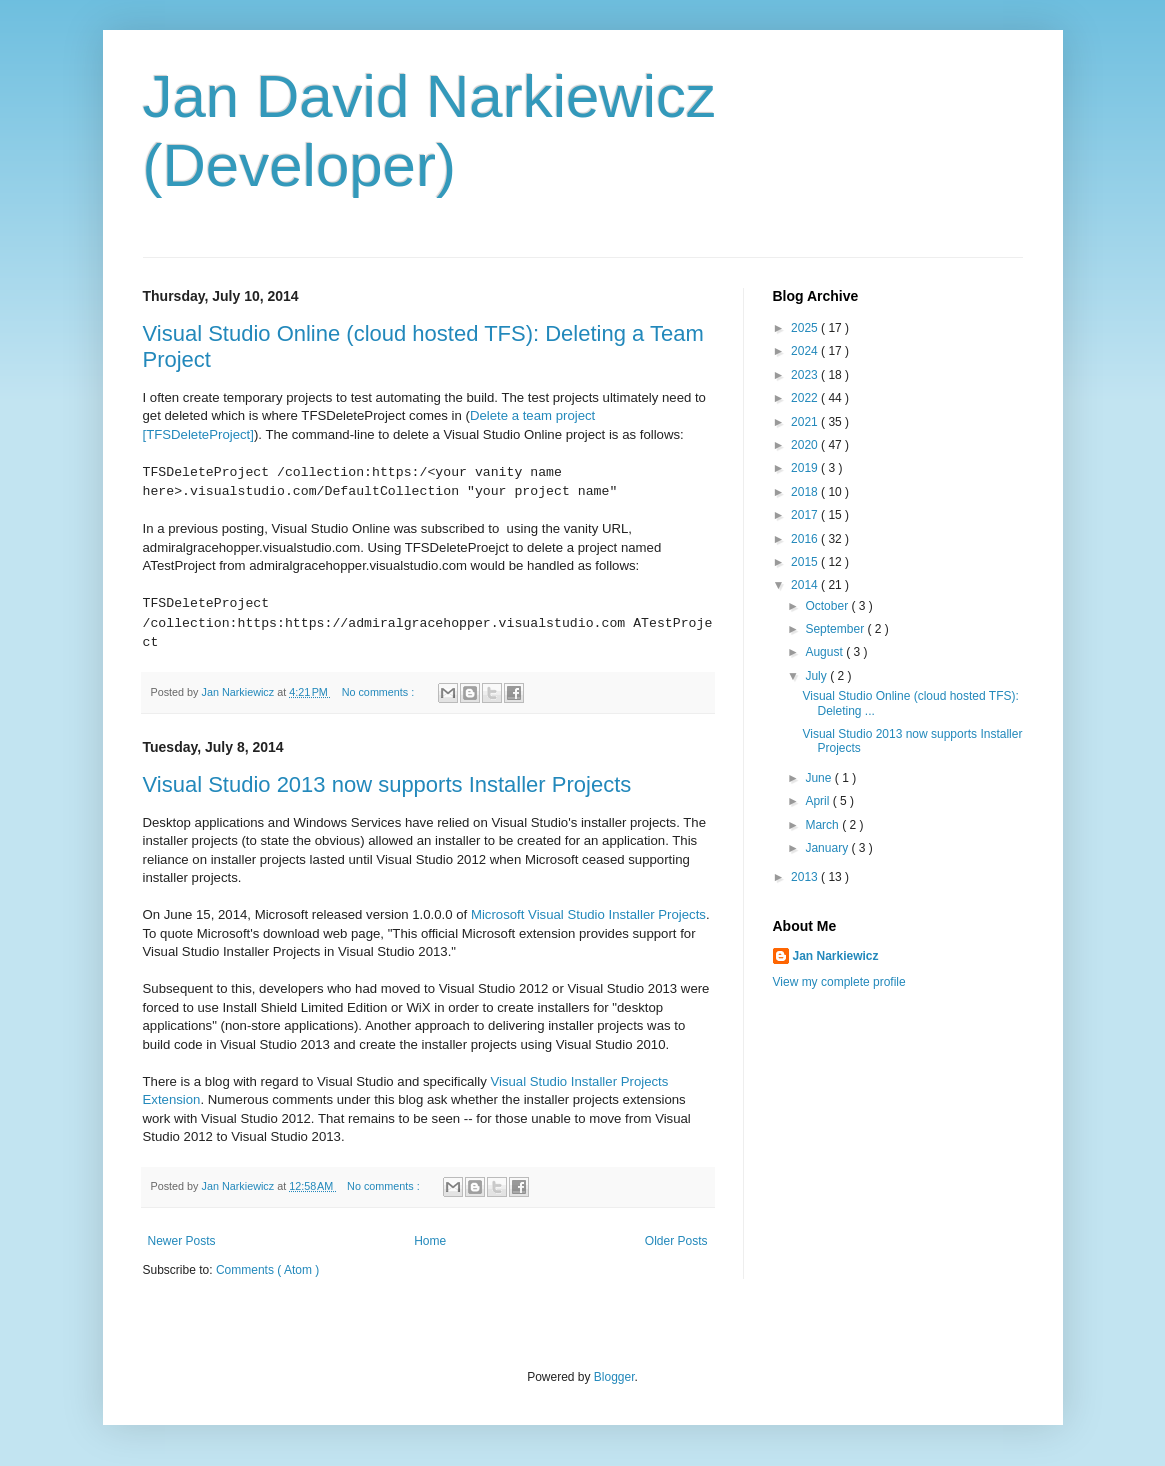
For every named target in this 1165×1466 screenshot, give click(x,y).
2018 (806, 492)
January (828, 848)
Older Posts (676, 1241)
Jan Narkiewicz (836, 956)
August (825, 652)
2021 (806, 422)
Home (430, 1241)
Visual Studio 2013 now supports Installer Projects (387, 784)
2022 (806, 398)
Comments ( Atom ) (267, 1270)
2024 (806, 351)
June (819, 778)
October (828, 606)
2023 (806, 375)
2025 (806, 328)
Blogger (614, 1377)
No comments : (380, 692)
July (817, 676)
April (818, 801)
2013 (806, 877)
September (836, 629)
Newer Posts (182, 1241)
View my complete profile (839, 982)
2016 (806, 539)
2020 (806, 445)
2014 (806, 585)
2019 (806, 468)
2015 (806, 562)
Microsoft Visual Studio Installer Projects (588, 914)
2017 (806, 515)
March (823, 825)
